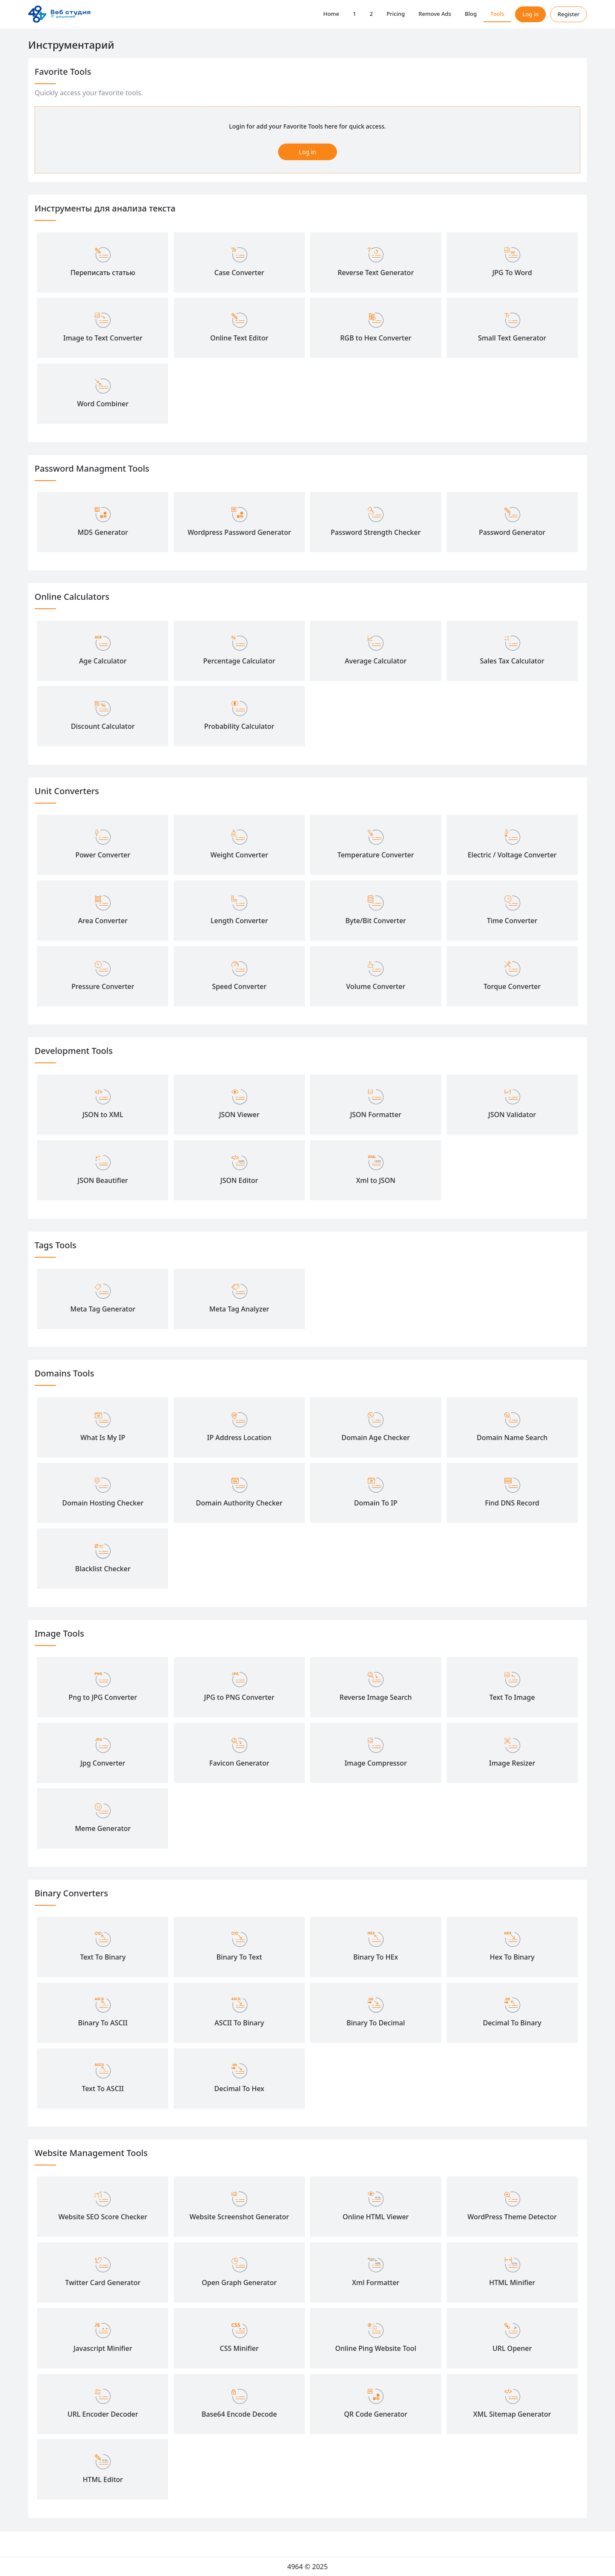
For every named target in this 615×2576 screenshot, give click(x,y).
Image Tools (59, 1633)
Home (331, 14)
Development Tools (74, 1050)
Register (568, 14)
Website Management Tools (91, 2153)
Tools (497, 14)
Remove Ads (435, 14)
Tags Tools (55, 1245)
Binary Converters (71, 1893)
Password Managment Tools (92, 468)
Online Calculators (72, 596)
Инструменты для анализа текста (105, 208)
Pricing (396, 14)
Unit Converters (67, 791)
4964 (295, 2566)
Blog (471, 14)
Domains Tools (64, 1373)
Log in (530, 14)
